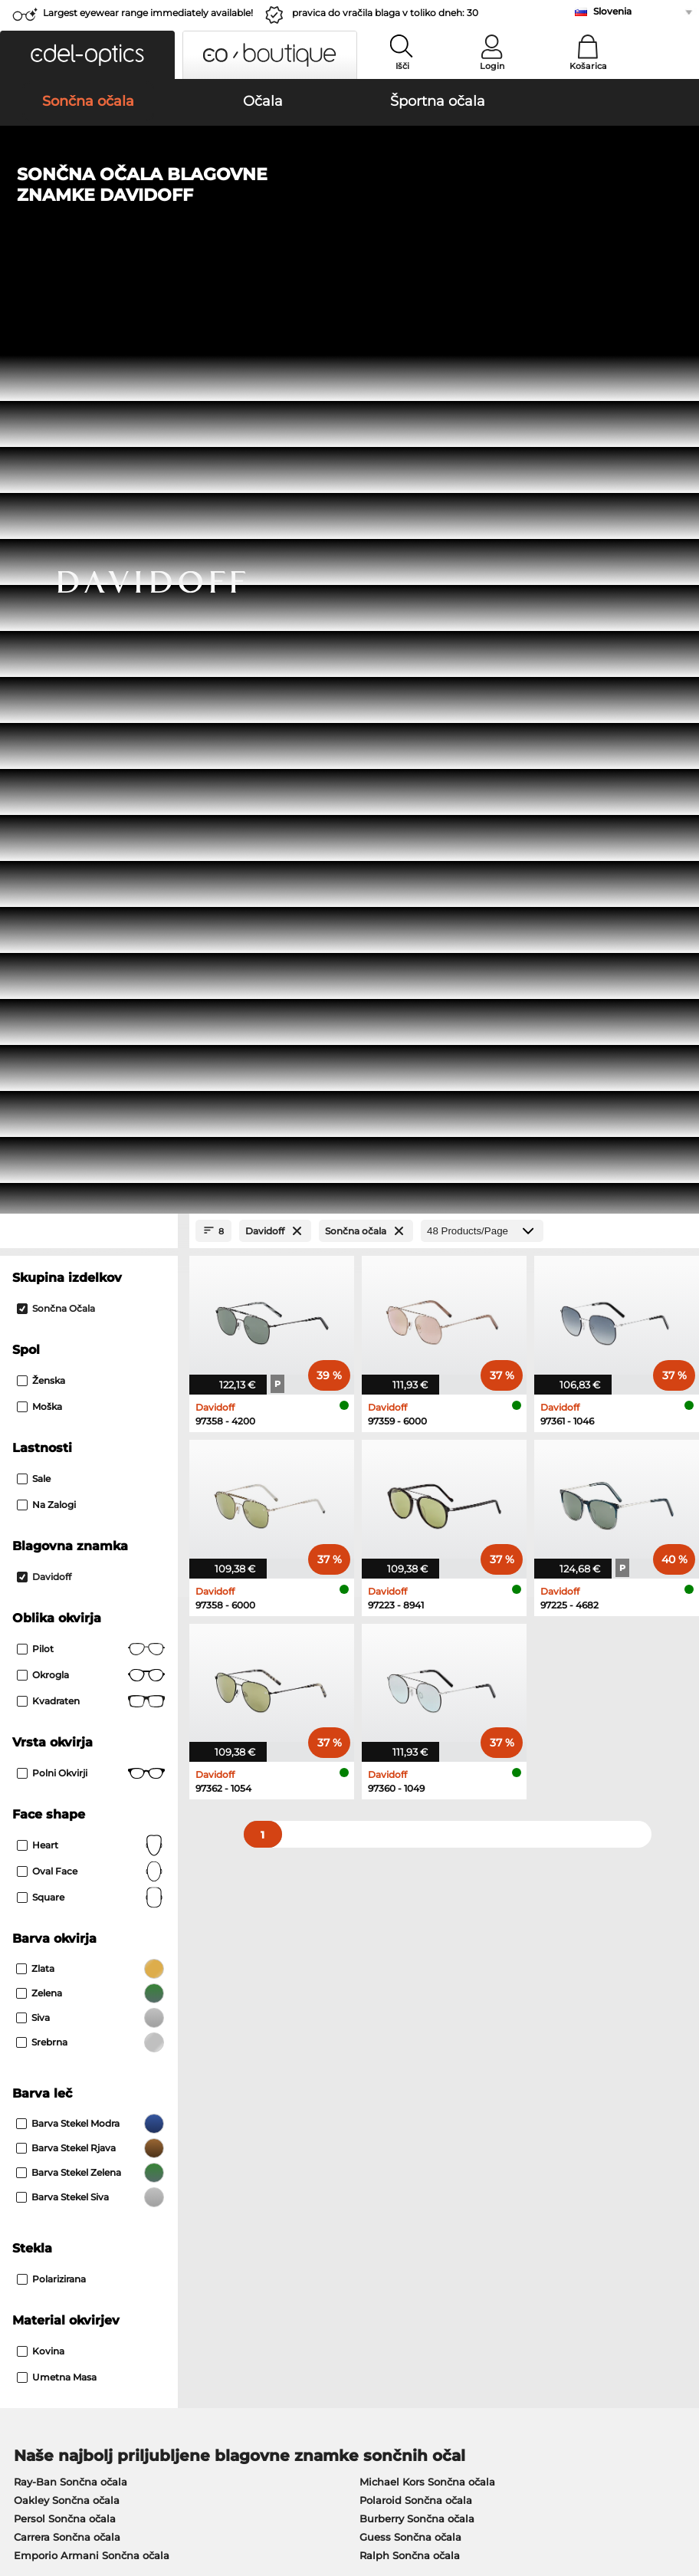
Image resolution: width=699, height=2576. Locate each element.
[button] (87, 55)
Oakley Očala (47, 1749)
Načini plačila (271, 2166)
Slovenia (612, 11)
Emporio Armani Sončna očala (91, 1655)
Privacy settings (48, 2166)
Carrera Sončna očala (67, 1637)
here (401, 1979)
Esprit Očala (384, 1767)
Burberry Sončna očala (416, 1618)
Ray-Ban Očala (51, 1730)
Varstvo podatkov (190, 2484)
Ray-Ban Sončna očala (70, 1582)
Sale (34, 578)
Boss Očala (381, 1785)
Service (256, 2142)
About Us (34, 2142)
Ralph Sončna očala (409, 1655)
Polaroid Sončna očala (415, 1600)
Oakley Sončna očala (67, 1600)
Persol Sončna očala (65, 1618)
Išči (402, 66)
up (680, 2484)
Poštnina (258, 2185)
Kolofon (32, 2502)
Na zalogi (46, 604)
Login (492, 66)
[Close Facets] (89, 331)
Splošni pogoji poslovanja (73, 2484)
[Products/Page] (482, 331)
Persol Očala (384, 1749)
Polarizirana (51, 1379)
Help (476, 2142)
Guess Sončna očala (410, 1637)
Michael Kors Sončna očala (427, 1582)
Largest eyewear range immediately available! (148, 12)
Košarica (588, 66)
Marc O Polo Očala (60, 1767)
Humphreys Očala (60, 1785)
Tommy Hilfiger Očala (408, 1804)
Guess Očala (384, 1730)
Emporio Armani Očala (72, 1804)
